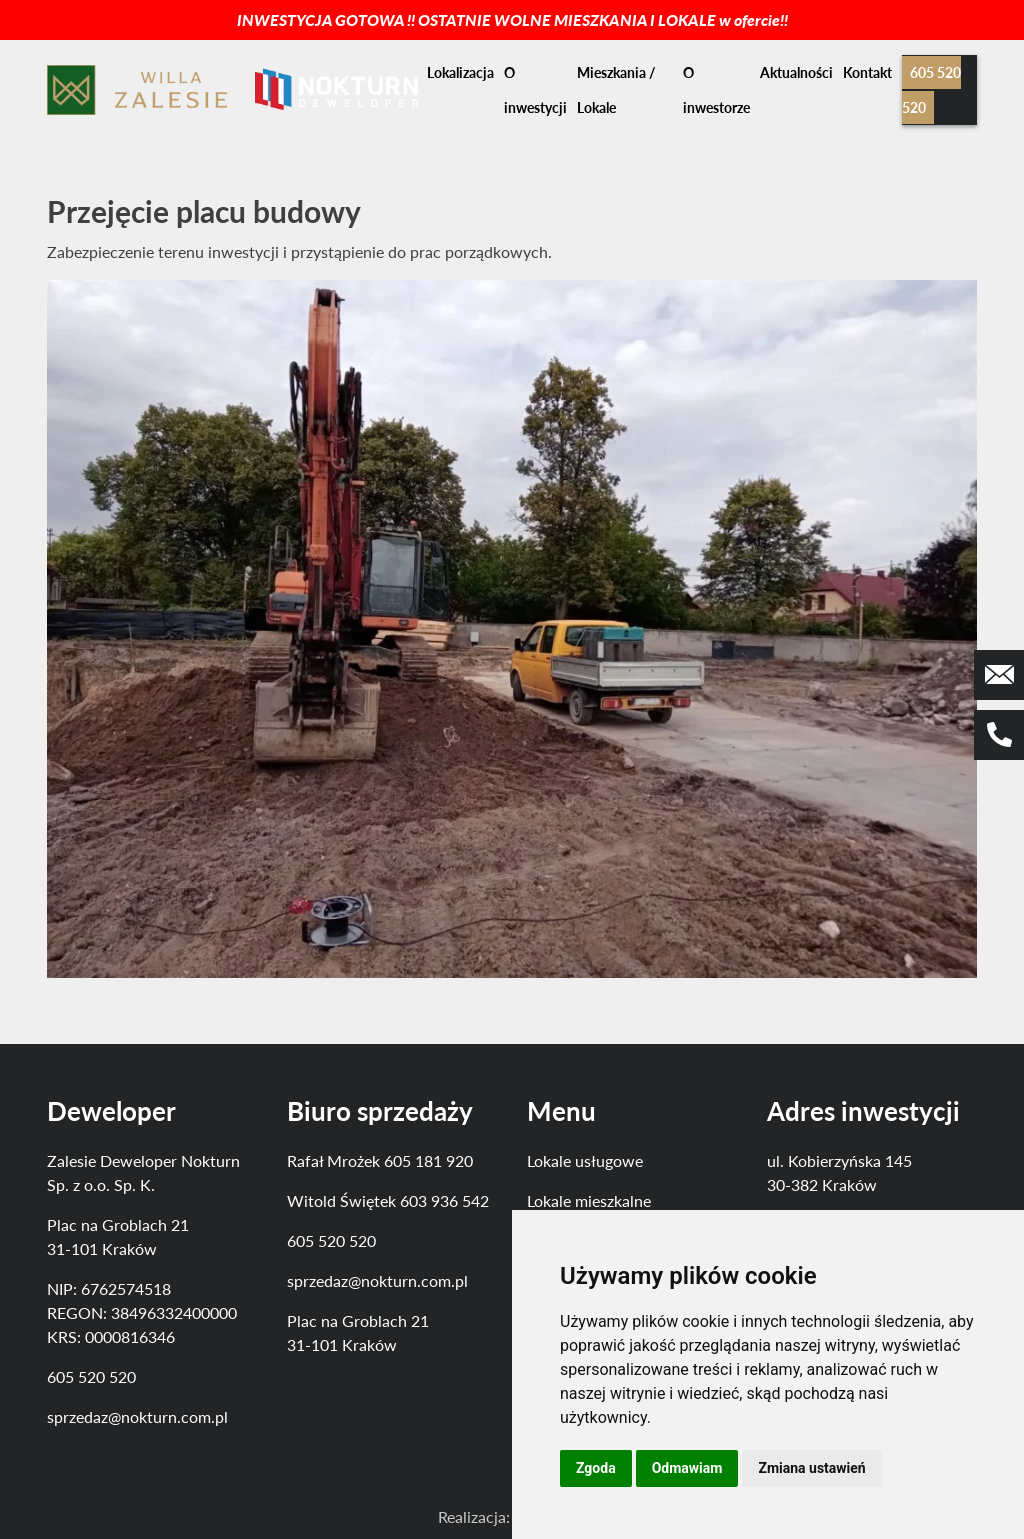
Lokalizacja (460, 72)
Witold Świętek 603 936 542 (388, 1200)
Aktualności (796, 72)
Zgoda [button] (596, 1468)
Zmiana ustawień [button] (811, 1468)
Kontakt (867, 72)
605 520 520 (91, 1376)
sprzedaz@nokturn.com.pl (137, 1416)
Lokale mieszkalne (589, 1200)
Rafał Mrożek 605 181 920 (380, 1160)
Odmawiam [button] (687, 1468)
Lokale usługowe (585, 1160)
